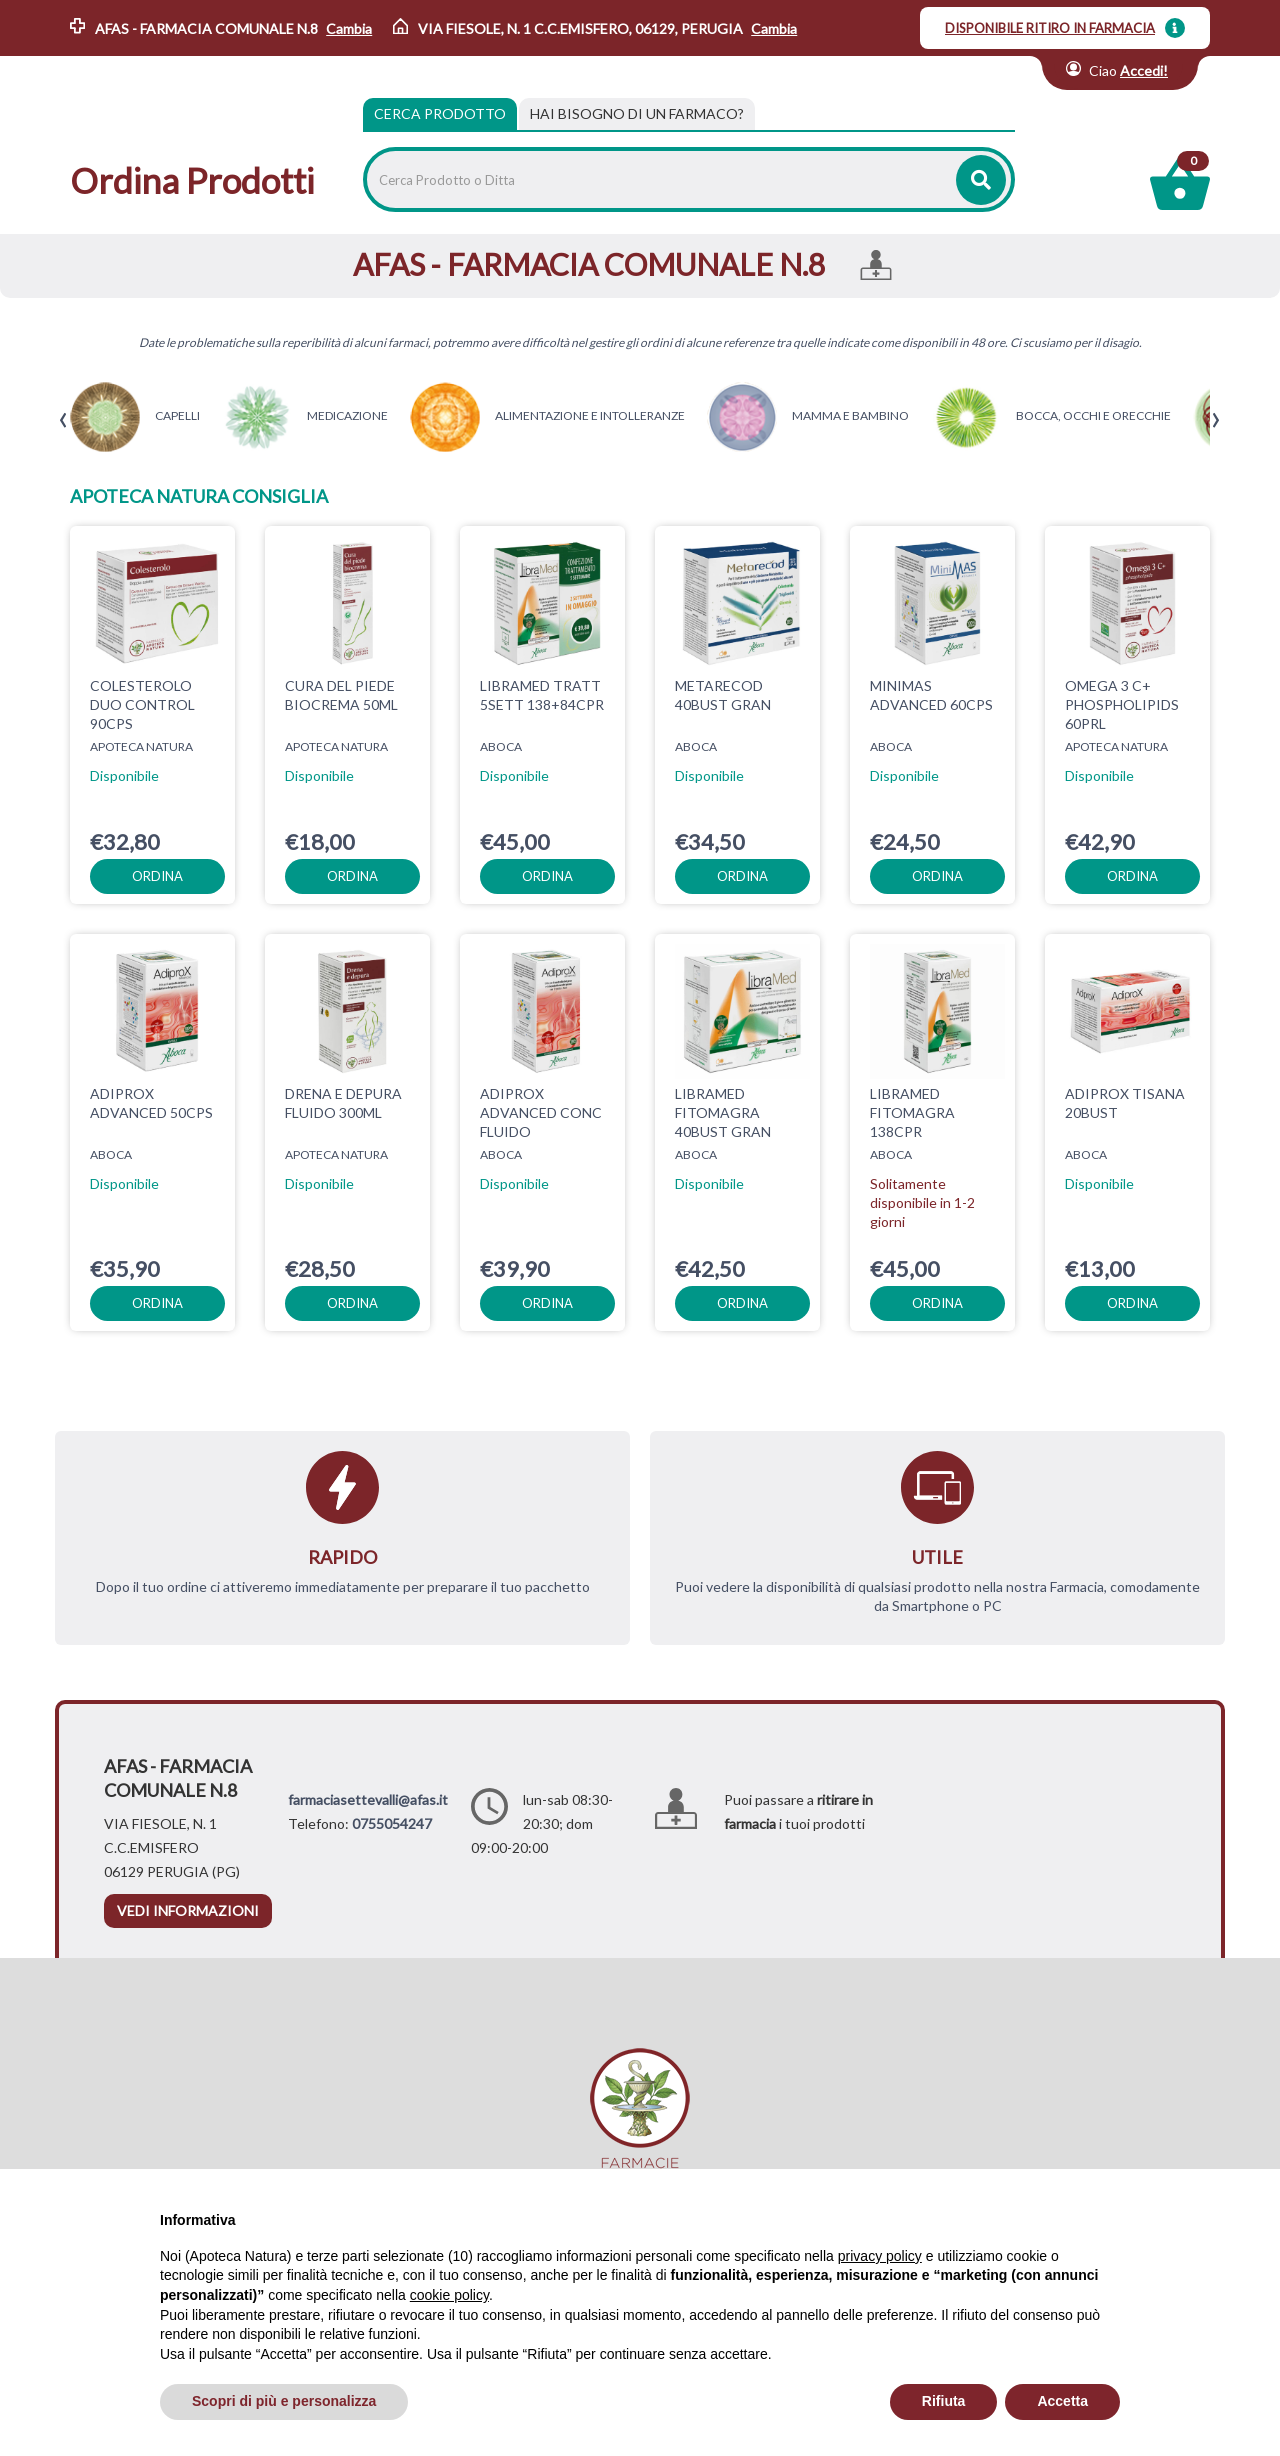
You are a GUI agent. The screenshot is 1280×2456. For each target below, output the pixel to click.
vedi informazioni (188, 1910)
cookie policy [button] (449, 2295)
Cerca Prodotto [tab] (440, 113)
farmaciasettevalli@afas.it (368, 1799)
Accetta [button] (1062, 2401)
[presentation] (63, 420)
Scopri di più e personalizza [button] (284, 2401)
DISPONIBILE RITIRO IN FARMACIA (1050, 28)
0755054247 (392, 1823)
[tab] (637, 114)
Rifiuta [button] (944, 2401)
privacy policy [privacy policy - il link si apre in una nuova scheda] (880, 2256)
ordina (157, 876)
